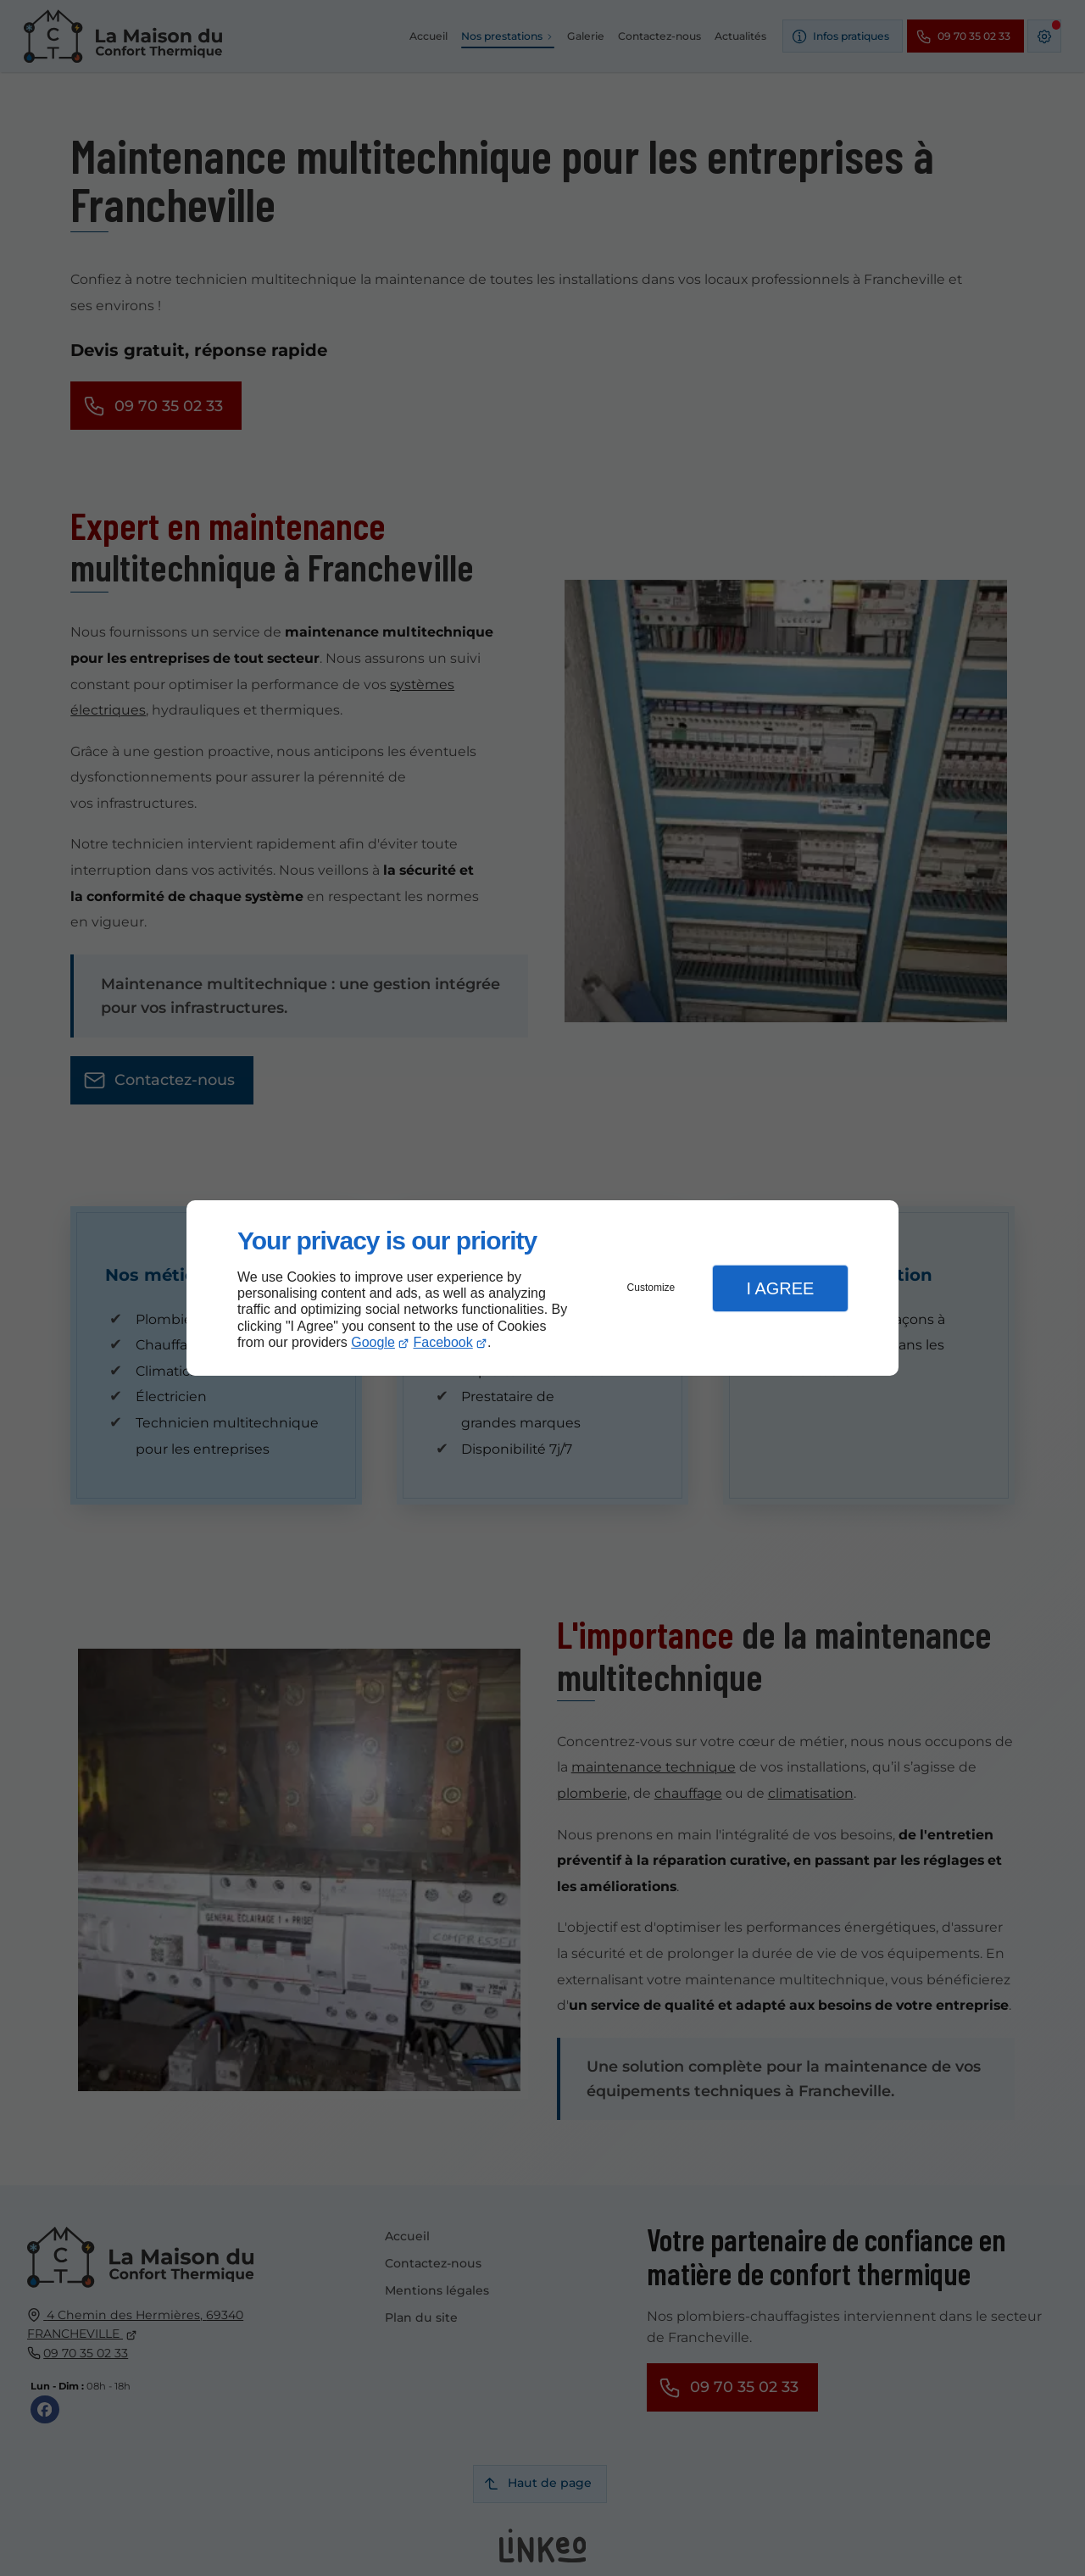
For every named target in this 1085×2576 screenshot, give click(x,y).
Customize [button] (651, 1288)
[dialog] (542, 1288)
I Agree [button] (780, 1288)
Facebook (443, 1342)
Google (373, 1342)
